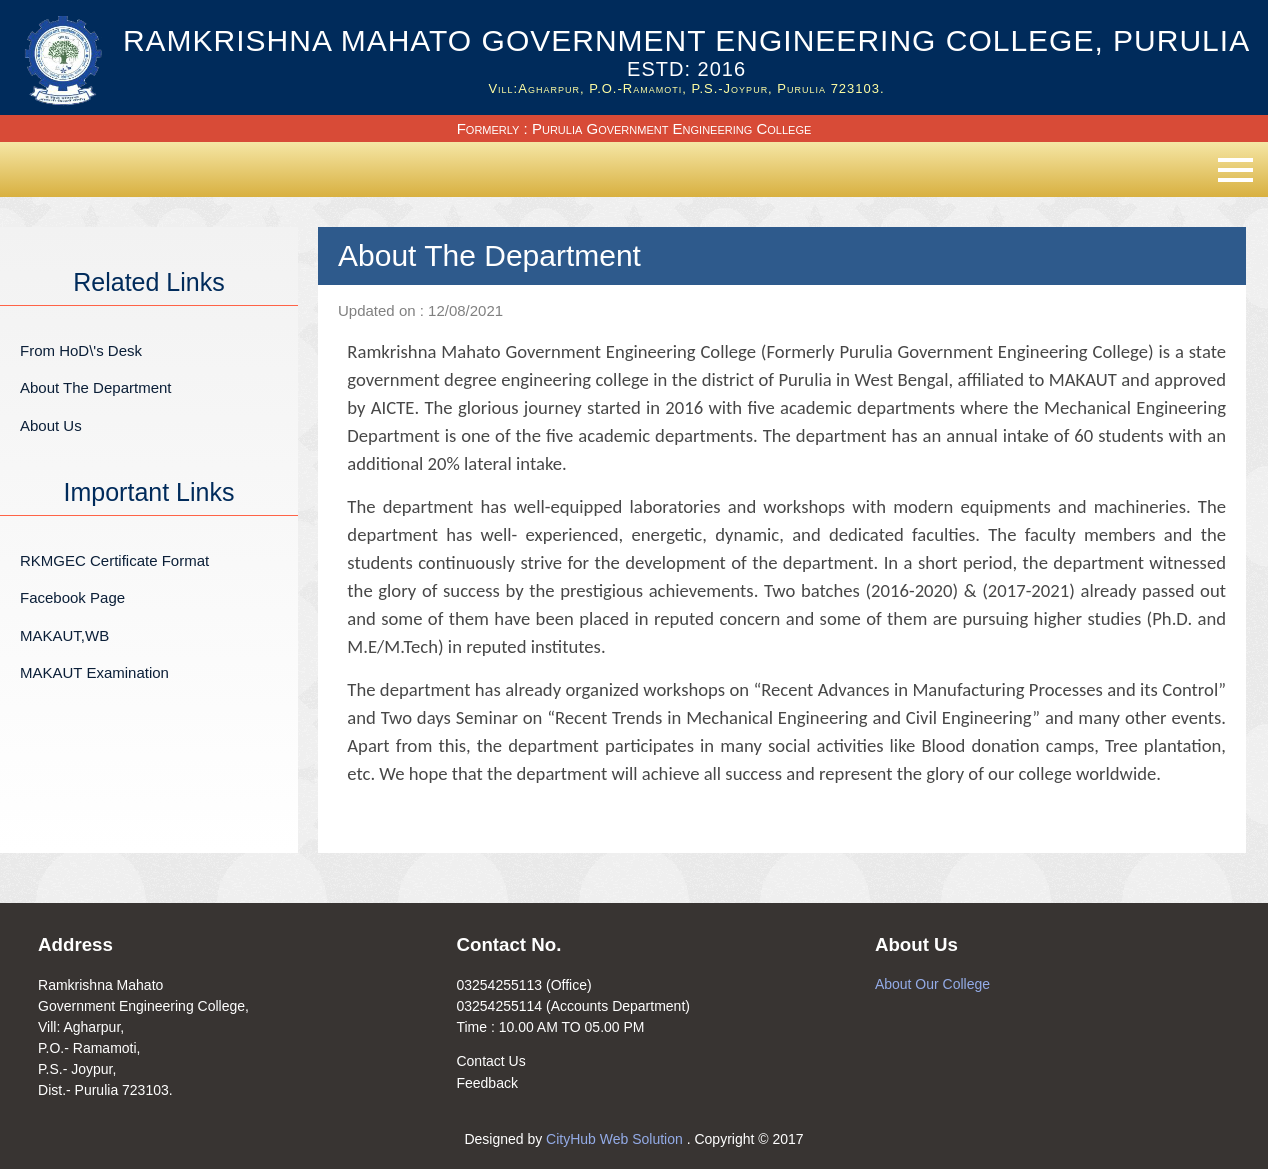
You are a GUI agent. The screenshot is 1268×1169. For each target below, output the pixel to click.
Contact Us (490, 1061)
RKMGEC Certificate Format (114, 560)
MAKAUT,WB (64, 635)
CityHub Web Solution (616, 1139)
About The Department (95, 387)
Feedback (486, 1083)
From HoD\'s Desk (81, 350)
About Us (51, 425)
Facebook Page (72, 597)
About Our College (932, 984)
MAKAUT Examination (94, 672)
